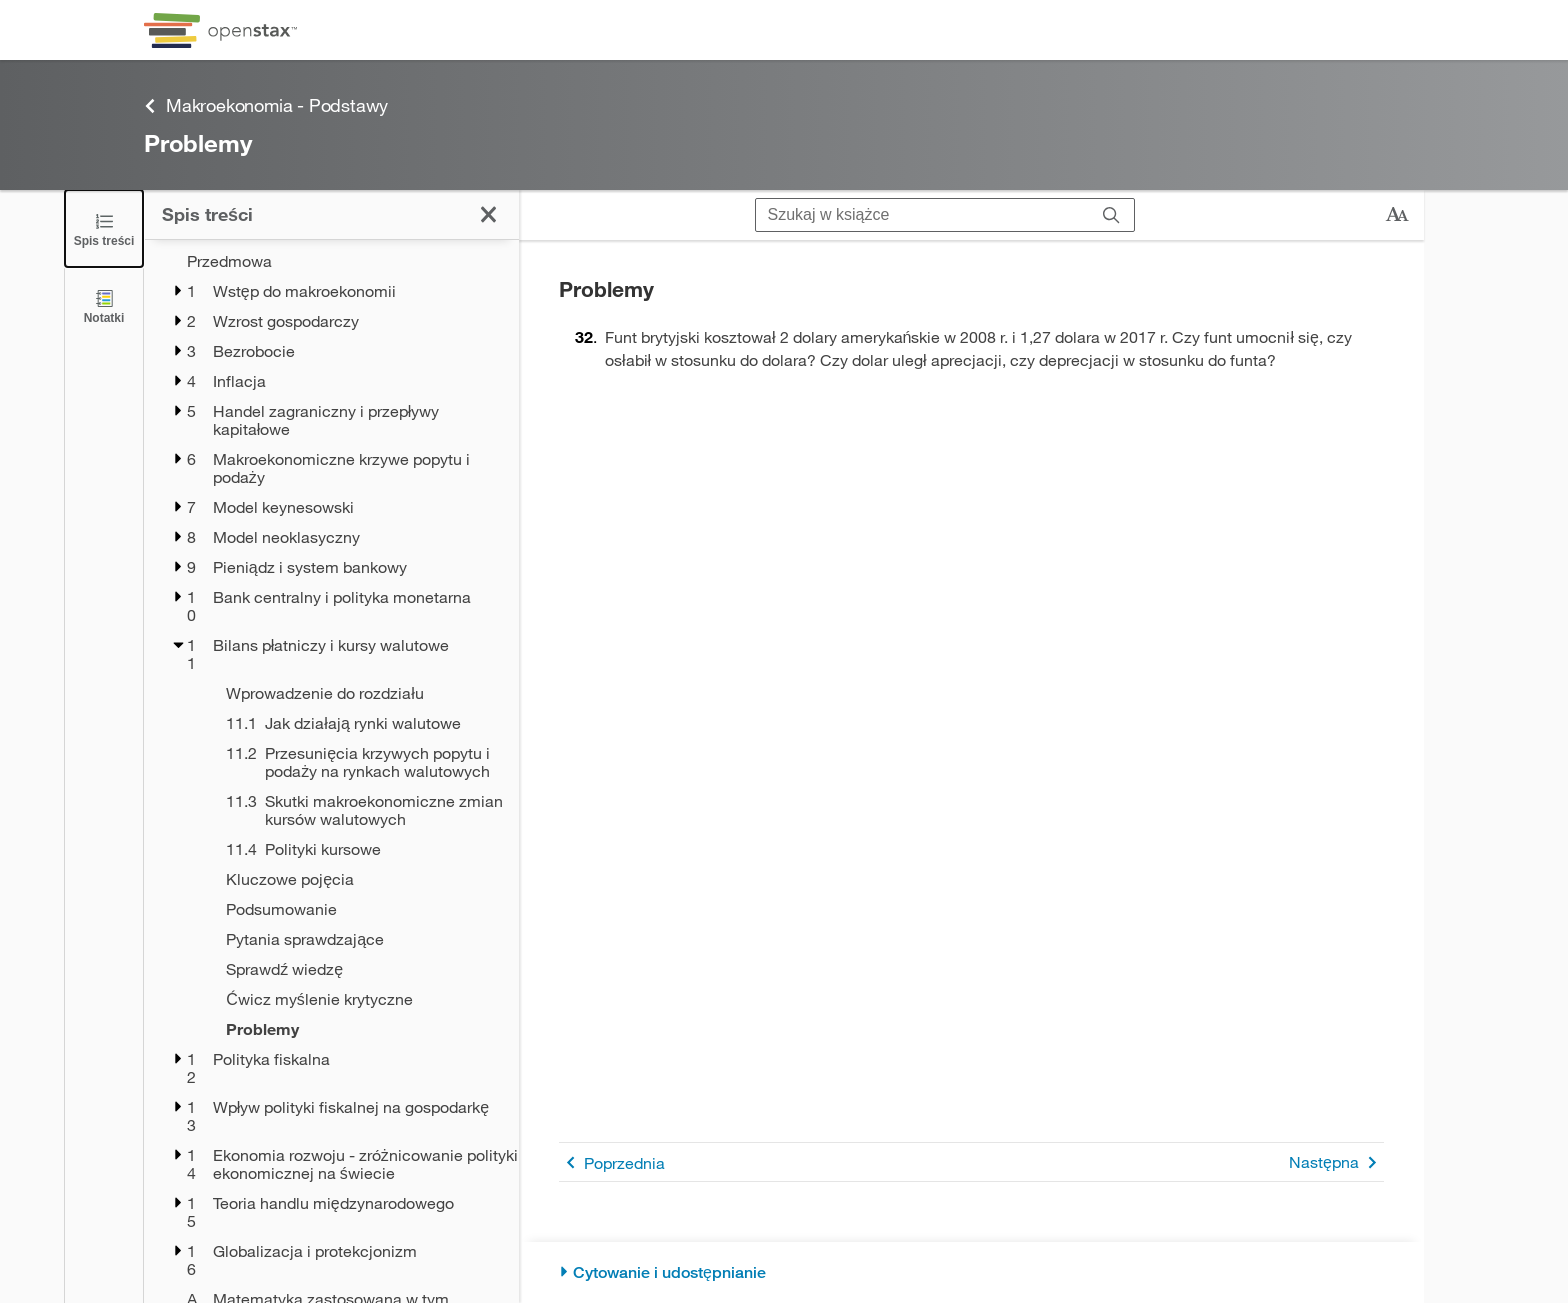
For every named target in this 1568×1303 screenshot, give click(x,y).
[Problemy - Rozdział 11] (359, 1029)
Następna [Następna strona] (1336, 1162)
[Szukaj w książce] (922, 215)
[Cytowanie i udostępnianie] (971, 1272)
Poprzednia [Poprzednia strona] (612, 1162)
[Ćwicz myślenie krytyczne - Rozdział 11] (359, 999)
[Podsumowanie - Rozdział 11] (359, 909)
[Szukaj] (1111, 215)
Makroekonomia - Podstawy (266, 105)
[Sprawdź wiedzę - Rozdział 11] (359, 969)
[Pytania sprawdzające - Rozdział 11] (359, 939)
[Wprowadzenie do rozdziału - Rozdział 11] (359, 693)
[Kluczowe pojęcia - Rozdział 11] (359, 879)
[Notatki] (104, 305)
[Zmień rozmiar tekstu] (1397, 215)
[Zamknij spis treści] (104, 228)
